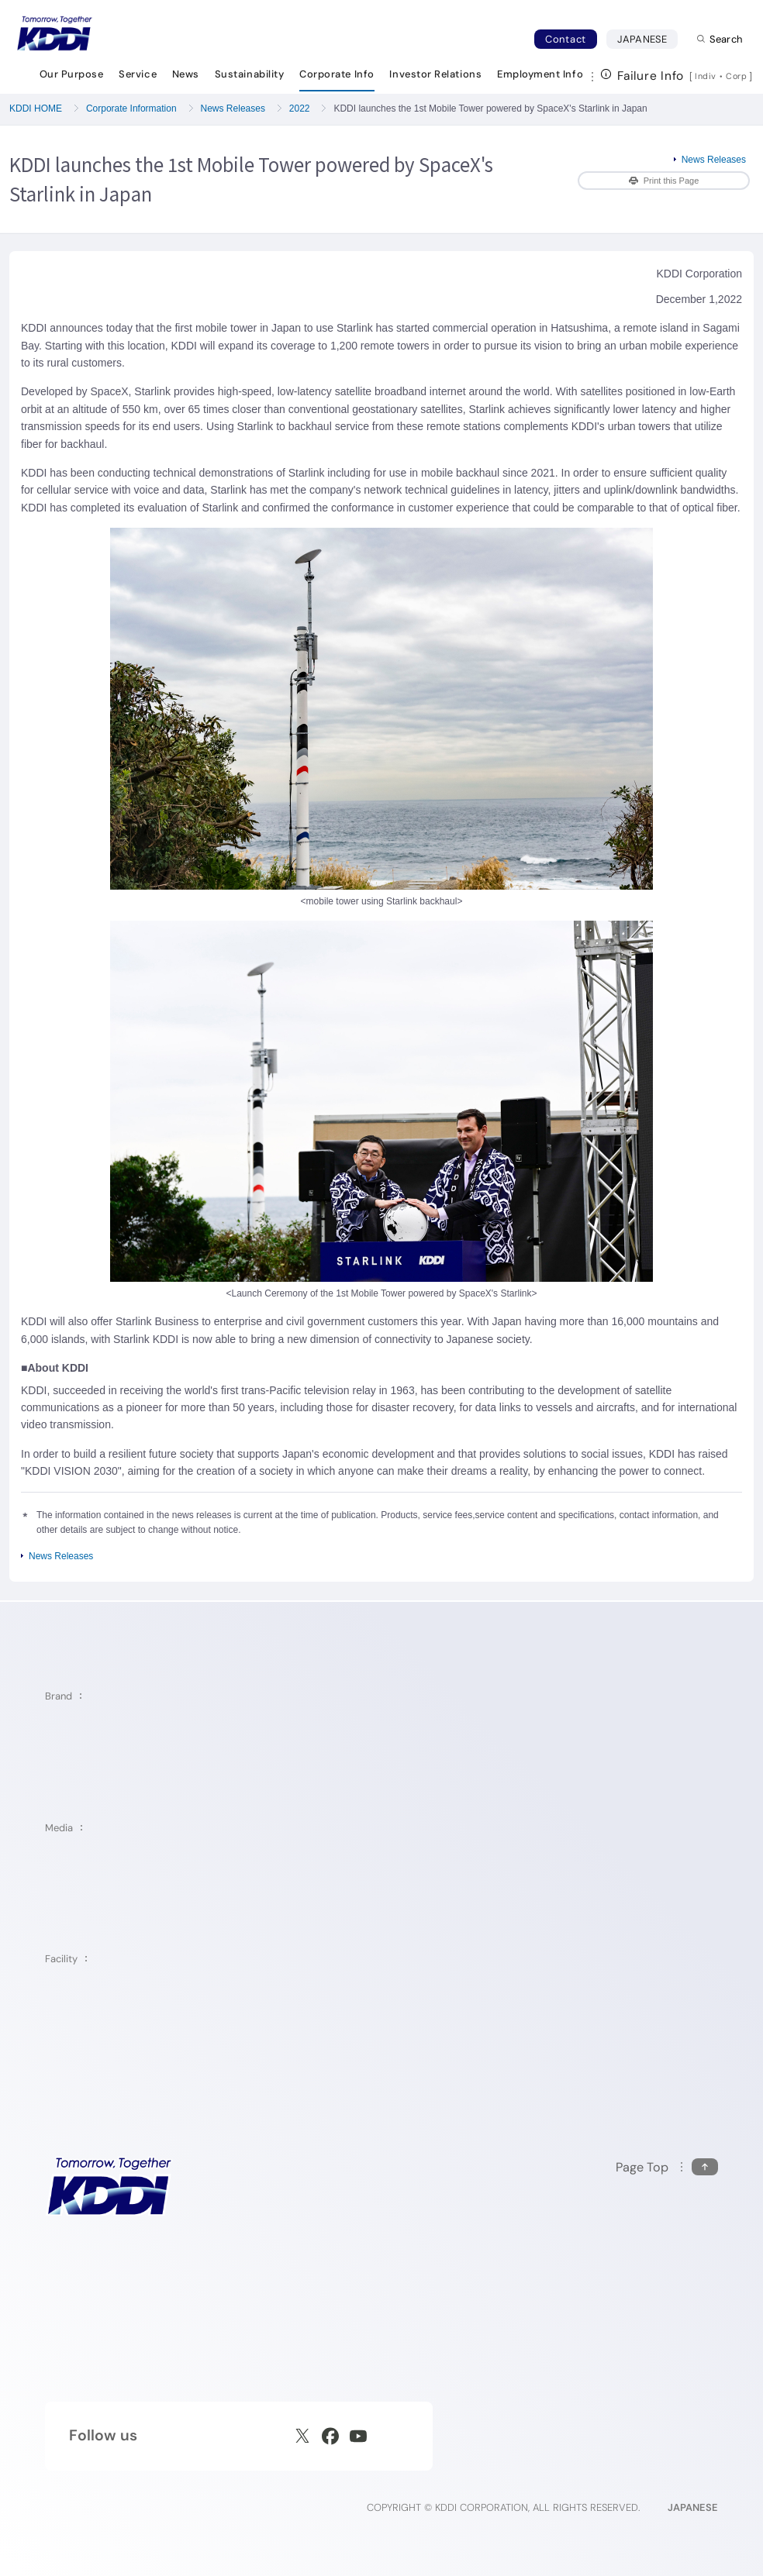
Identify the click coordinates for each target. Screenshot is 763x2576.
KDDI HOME (35, 108)
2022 (299, 108)
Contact (565, 39)
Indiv (705, 76)
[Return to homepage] (54, 33)
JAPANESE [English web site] (693, 2507)
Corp (737, 76)
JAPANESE (647, 39)
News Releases (233, 108)
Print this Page (664, 180)
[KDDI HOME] (109, 2186)
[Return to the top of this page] (667, 2167)
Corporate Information (131, 108)
